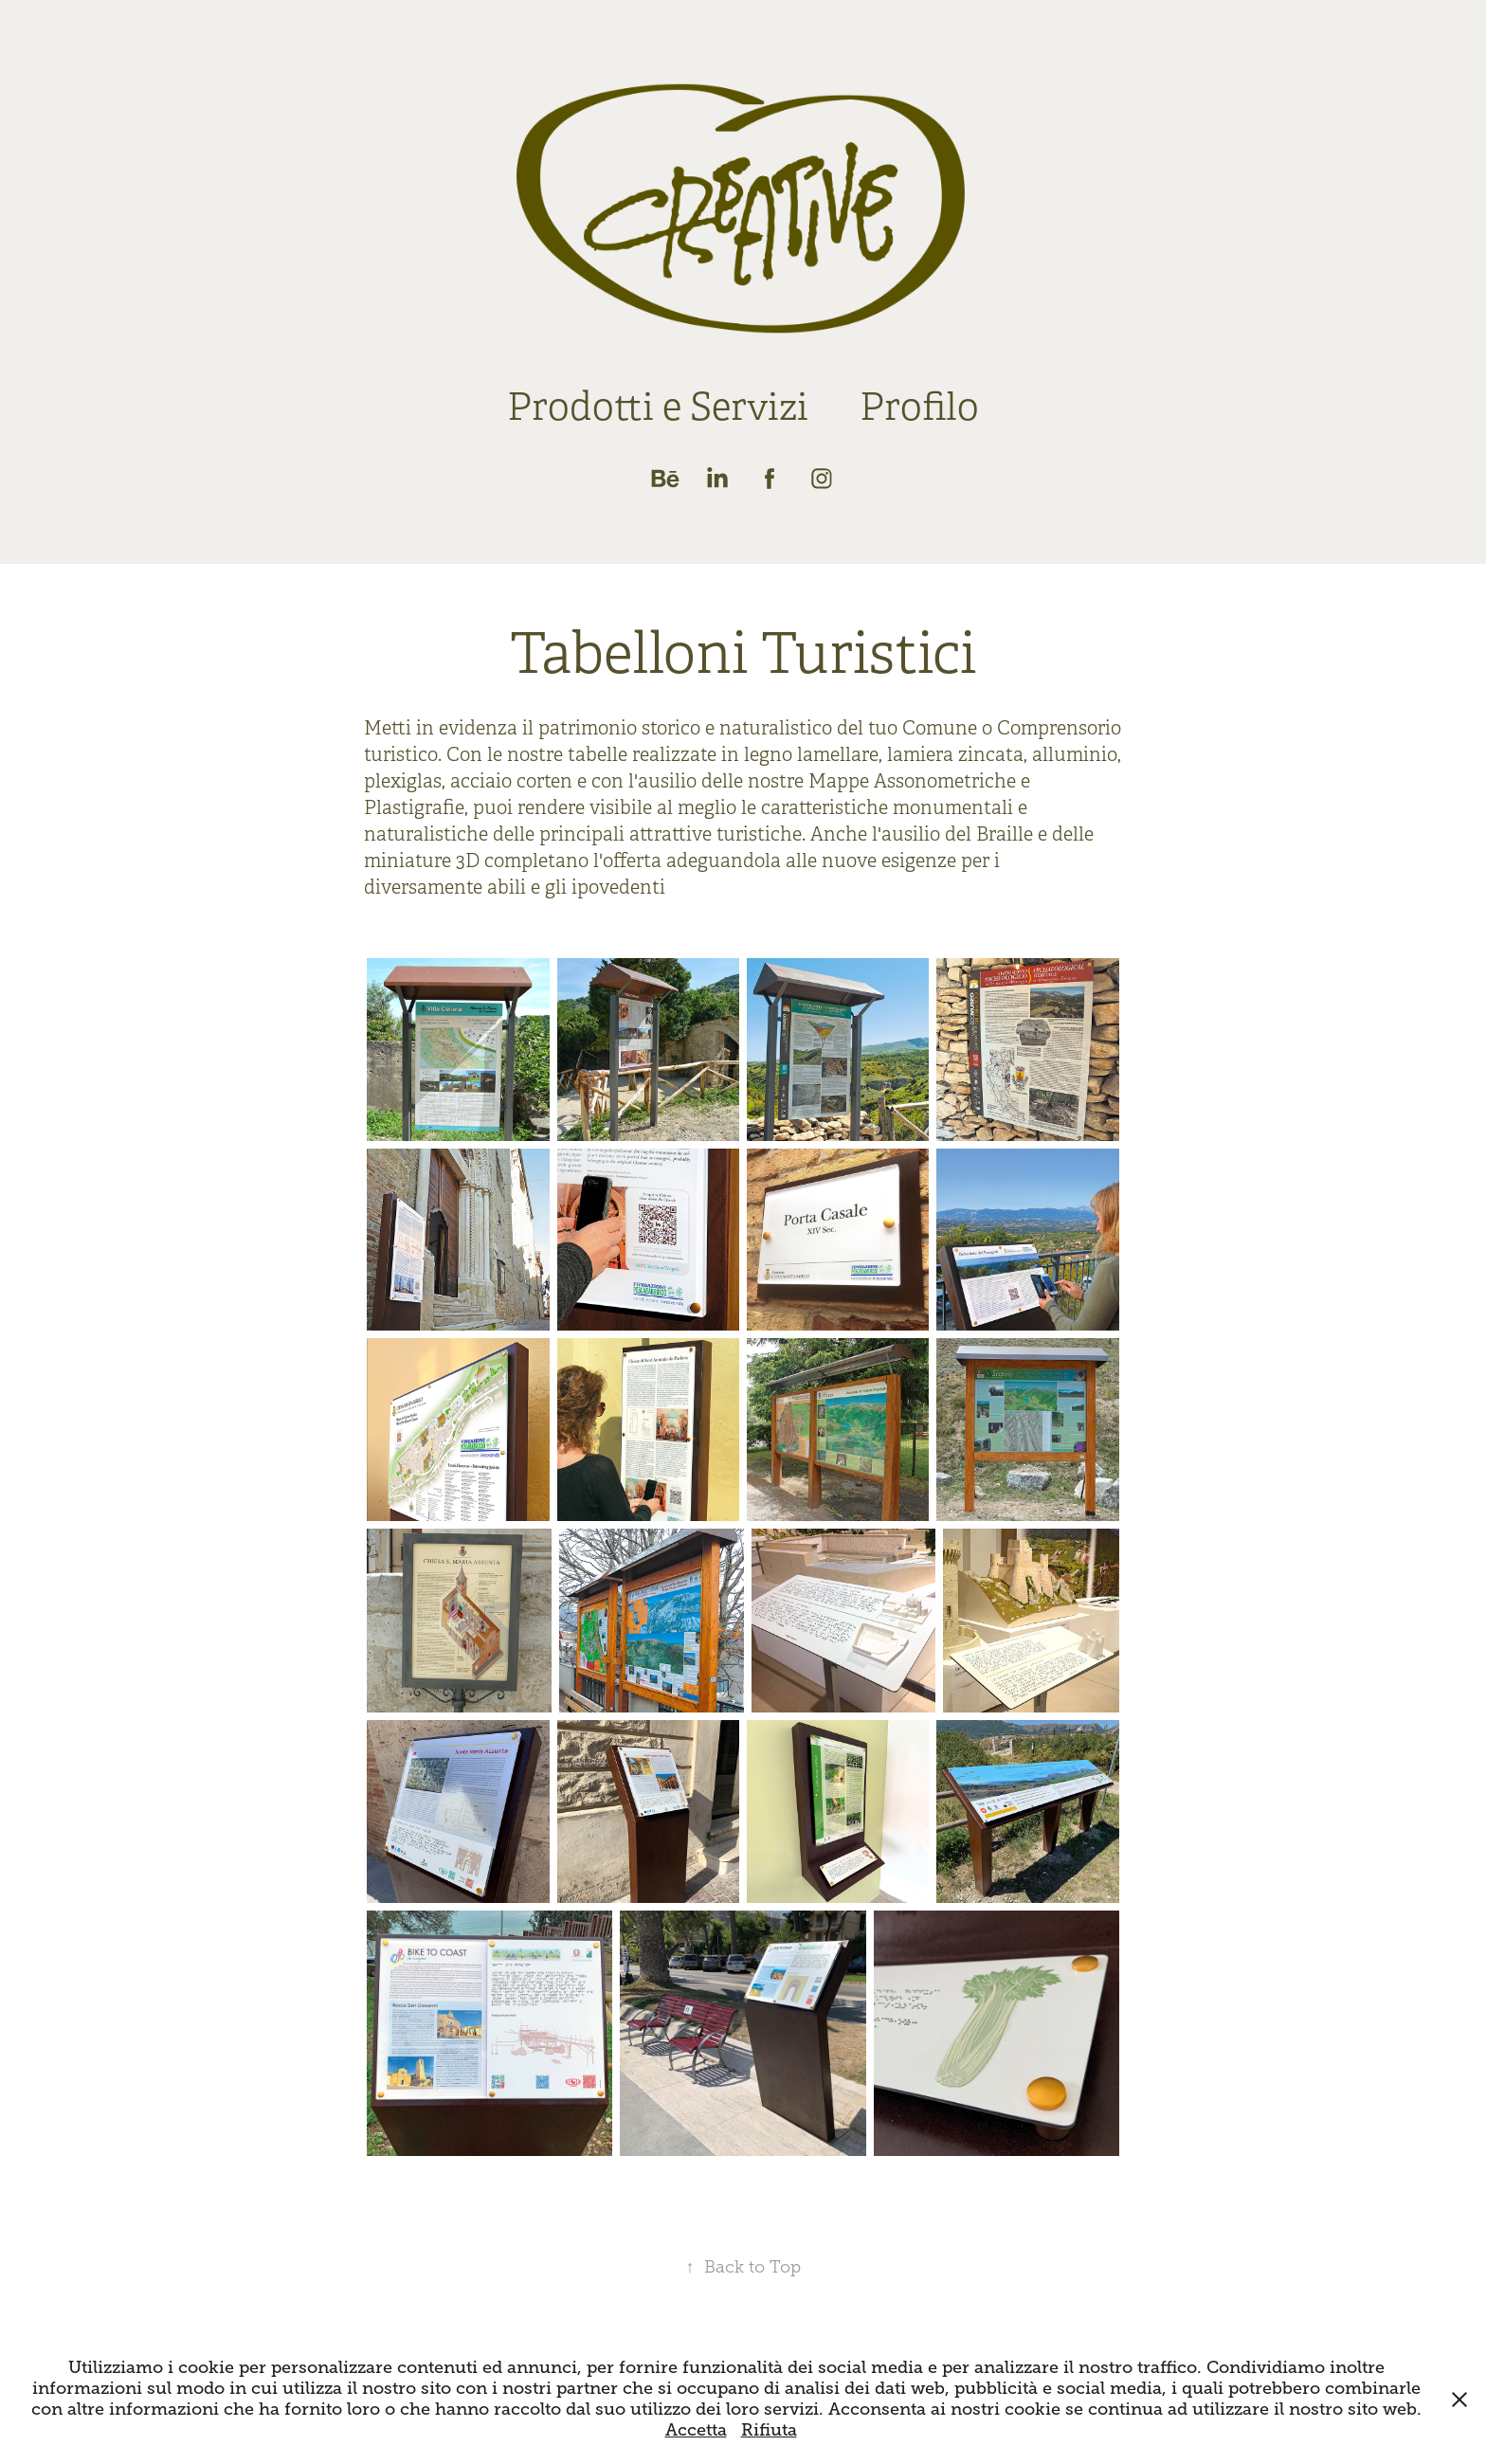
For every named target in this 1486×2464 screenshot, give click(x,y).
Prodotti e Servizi (657, 407)
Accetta (696, 2429)
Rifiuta (769, 2429)
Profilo (919, 407)
